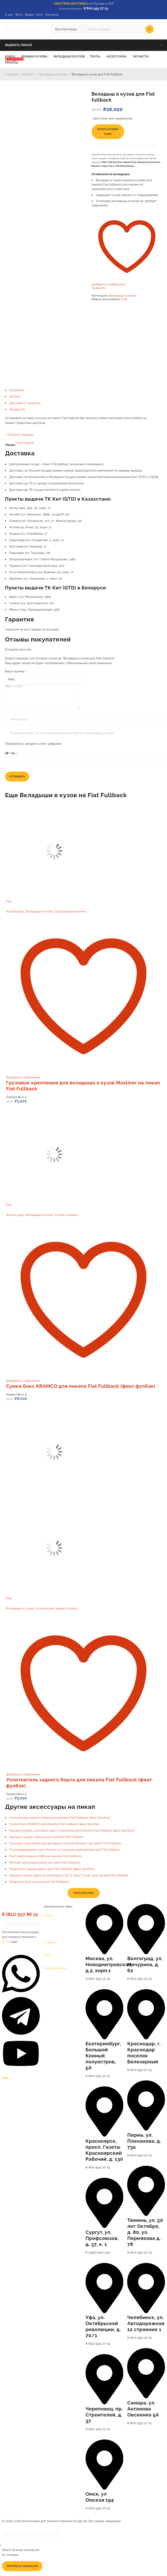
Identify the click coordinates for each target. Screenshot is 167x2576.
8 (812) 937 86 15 (20, 1919)
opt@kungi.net (63, 1960)
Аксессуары (15, 916)
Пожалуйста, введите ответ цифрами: (33, 748)
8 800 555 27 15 (96, 8)
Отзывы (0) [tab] (17, 409)
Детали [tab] (14, 396)
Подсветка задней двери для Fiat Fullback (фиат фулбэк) (51, 1874)
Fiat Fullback (24, 443)
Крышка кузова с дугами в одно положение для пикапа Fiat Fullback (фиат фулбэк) (71, 1835)
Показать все (83, 1897)
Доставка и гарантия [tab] (25, 403)
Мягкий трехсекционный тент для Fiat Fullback (44, 1867)
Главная (11, 74)
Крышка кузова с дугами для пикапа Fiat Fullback (46, 1842)
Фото (19, 14)
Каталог (28, 74)
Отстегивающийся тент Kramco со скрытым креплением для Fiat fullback (64, 1854)
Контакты (51, 14)
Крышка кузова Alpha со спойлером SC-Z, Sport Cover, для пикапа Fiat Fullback (68, 1880)
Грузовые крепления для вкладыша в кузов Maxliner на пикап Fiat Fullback (65, 1848)
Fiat (124, 299)
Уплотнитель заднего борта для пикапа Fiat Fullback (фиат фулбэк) (59, 1822)
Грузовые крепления (70, 916)
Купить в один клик (108, 131)
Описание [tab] (16, 390)
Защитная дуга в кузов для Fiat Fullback (39, 1886)
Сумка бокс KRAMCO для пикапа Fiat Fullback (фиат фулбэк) (80, 1391)
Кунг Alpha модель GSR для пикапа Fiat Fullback (45, 1861)
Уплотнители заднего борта (56, 1613)
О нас (9, 14)
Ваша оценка (16, 671)
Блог (39, 14)
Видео (29, 14)
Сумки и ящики (66, 1219)
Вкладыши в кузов (53, 74)
